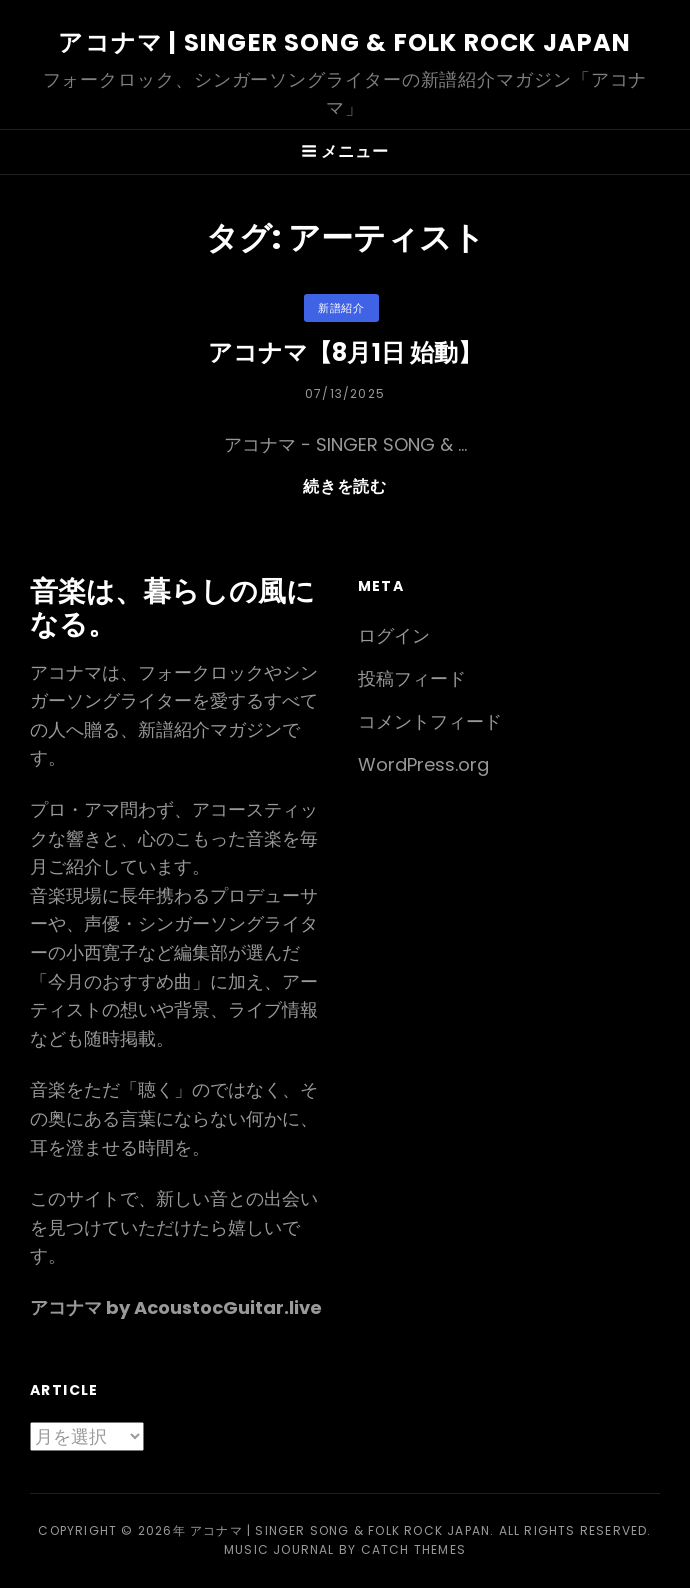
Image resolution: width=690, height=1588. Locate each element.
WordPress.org (423, 764)
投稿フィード (412, 678)
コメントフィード (430, 721)
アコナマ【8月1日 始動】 (345, 352)
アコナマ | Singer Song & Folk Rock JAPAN (344, 42)
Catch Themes (413, 1549)
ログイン (394, 635)
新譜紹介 (341, 308)
